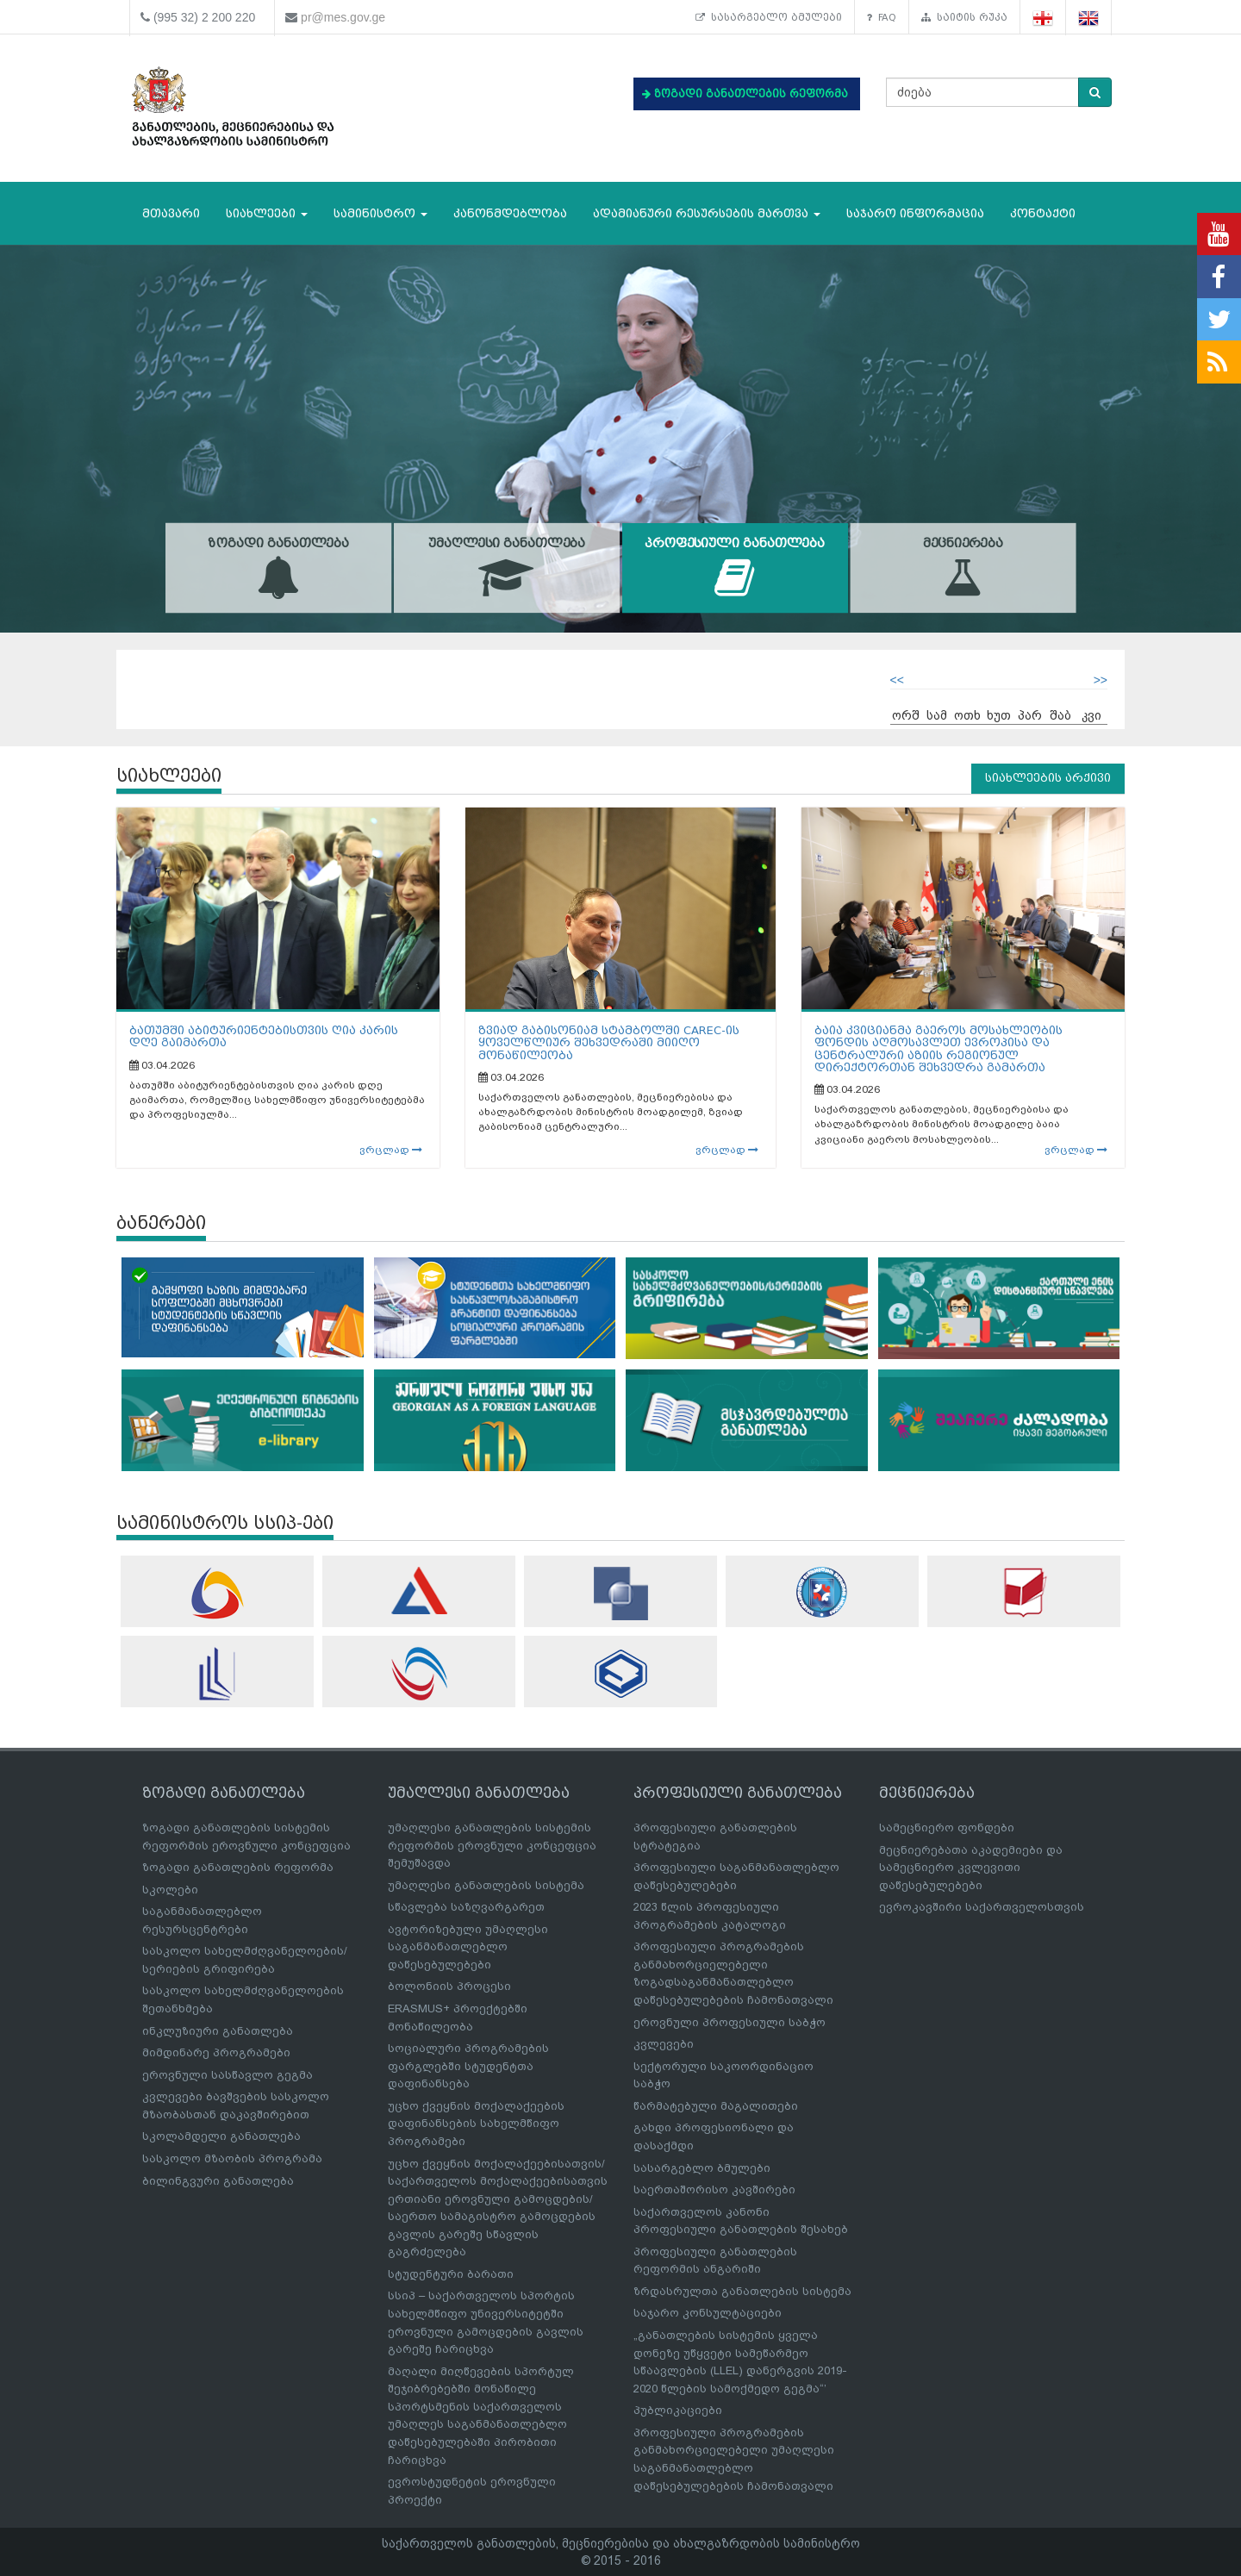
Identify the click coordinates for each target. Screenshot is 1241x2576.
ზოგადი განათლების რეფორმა (238, 1867)
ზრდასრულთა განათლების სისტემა (742, 2291)
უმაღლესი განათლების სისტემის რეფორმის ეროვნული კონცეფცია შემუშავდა (492, 1845)
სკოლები (170, 1889)
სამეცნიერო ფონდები (946, 1827)
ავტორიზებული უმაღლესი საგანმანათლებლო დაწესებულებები (468, 1947)
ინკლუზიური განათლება (217, 2030)
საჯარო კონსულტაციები (707, 2312)
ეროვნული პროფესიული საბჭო (729, 2022)
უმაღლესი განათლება (506, 568)
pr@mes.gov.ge (343, 17)
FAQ (881, 17)
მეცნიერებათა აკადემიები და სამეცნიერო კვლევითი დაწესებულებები (971, 1867)
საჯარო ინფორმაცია (915, 213)
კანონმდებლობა (510, 213)
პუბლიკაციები (677, 2410)
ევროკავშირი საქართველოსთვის (981, 1906)
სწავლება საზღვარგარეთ (466, 1906)
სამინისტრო (380, 213)
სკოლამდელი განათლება (221, 2136)
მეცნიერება (963, 568)
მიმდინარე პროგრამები (216, 2052)
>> (1100, 680)
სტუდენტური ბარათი (451, 2273)
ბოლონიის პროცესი (449, 1986)
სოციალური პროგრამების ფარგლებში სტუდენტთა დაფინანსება (468, 2066)
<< (897, 680)
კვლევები (663, 2043)
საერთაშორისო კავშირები (714, 2189)
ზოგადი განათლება (278, 568)
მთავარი (171, 213)
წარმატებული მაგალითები (715, 2105)
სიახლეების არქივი (1048, 777)
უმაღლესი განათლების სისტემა (486, 1885)
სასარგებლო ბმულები (768, 17)
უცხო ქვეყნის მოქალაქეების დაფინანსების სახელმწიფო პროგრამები (476, 2123)
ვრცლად (390, 1150)
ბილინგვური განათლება (218, 2180)
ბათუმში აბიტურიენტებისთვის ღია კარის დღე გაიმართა (263, 1036)
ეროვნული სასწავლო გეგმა (227, 2074)
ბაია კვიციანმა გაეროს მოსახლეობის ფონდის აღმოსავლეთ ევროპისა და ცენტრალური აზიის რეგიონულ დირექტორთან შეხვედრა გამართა (938, 1049)
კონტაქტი (1043, 213)
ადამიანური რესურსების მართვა (706, 213)
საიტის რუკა (964, 17)
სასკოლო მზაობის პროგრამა (232, 2158)
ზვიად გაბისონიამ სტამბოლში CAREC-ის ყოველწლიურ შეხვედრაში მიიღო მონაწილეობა (608, 1043)
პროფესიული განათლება (734, 568)
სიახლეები (267, 213)
